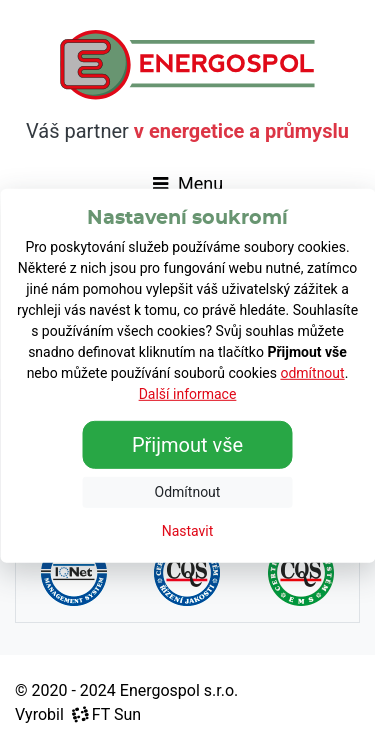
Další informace (188, 394)
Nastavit (188, 531)
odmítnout (312, 373)
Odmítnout (188, 492)
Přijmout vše (187, 445)
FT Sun (106, 714)
